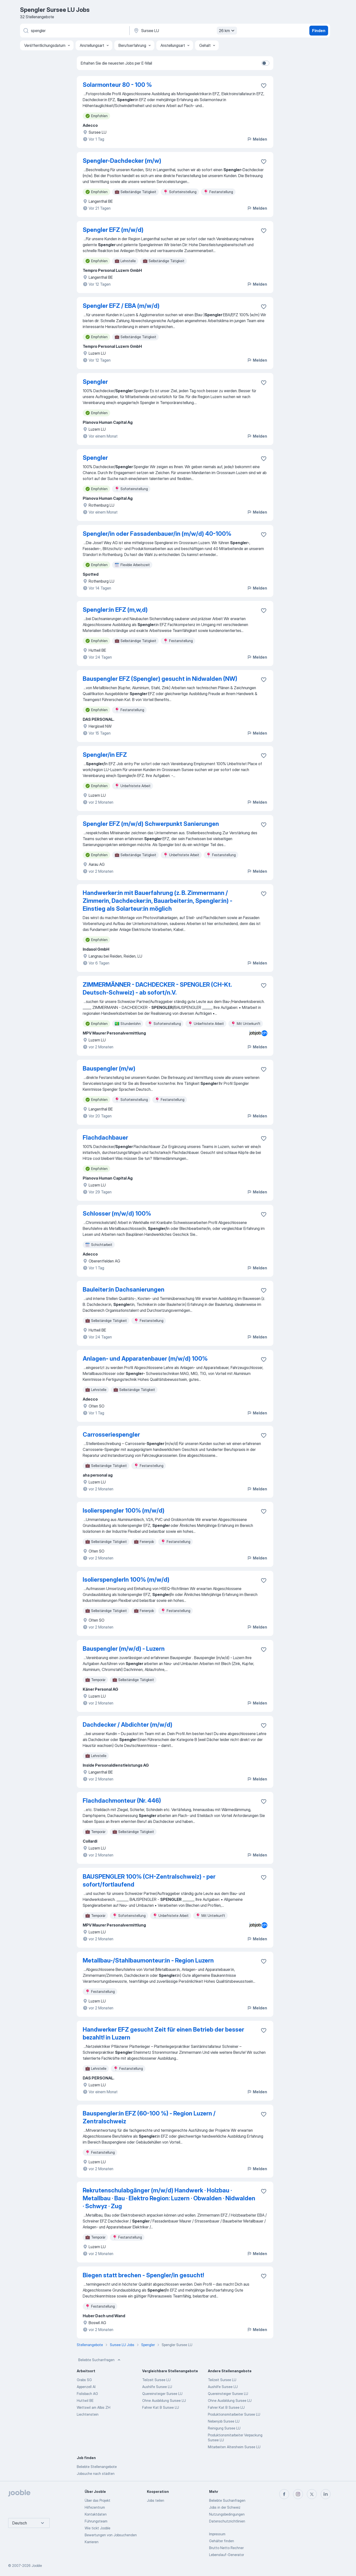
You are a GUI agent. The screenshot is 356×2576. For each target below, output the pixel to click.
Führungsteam (96, 2521)
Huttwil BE (85, 2400)
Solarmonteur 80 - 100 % (117, 84)
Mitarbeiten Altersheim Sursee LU (234, 2447)
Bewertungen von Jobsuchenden (111, 2535)
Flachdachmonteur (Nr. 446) (122, 1800)
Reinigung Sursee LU (224, 2428)
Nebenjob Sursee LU (223, 2421)
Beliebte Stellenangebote (97, 2467)
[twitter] (312, 2494)
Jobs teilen (155, 2500)
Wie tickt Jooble (97, 2528)
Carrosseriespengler (111, 1434)
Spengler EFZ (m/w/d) (113, 229)
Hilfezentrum (95, 2507)
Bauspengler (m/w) (109, 1068)
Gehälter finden (221, 2541)
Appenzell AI (86, 2387)
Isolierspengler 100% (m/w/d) (123, 1510)
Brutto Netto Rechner (226, 2548)
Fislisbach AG (87, 2393)
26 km (227, 31)
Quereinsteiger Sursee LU (162, 2393)
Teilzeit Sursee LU (156, 2380)
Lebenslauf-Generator (226, 2555)
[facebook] (284, 2494)
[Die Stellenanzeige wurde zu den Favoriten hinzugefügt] (263, 85)
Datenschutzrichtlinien (227, 2521)
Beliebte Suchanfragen (99, 2359)
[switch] (265, 63)
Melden (257, 139)
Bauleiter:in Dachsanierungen (123, 1289)
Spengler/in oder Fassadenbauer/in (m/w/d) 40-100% (157, 533)
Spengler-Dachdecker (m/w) (122, 160)
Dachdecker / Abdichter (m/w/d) (127, 1724)
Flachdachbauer (105, 1137)
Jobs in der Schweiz (224, 2507)
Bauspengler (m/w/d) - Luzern (124, 1648)
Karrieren (92, 2542)
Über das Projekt (97, 2500)
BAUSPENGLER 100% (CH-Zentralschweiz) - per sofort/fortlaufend (149, 1880)
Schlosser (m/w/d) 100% (117, 1213)
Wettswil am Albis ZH (93, 2407)
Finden (318, 30)
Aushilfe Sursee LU (157, 2387)
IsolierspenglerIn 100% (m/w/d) (126, 1579)
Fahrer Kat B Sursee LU (160, 2407)
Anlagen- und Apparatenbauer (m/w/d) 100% (145, 1358)
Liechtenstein (88, 2414)
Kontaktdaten (96, 2514)
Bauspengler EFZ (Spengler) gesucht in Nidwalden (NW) (160, 678)
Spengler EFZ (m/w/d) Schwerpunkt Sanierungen (151, 823)
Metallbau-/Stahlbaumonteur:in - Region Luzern (148, 1960)
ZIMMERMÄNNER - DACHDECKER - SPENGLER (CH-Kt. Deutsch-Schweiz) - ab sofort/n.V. (157, 988)
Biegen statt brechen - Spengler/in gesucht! (143, 2275)
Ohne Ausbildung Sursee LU (164, 2400)
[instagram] (298, 2494)
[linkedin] (326, 2494)
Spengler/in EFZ (105, 754)
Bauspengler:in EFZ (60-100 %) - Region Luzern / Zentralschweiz (149, 2117)
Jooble (37, 2565)
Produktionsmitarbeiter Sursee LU (234, 2414)
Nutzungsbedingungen (227, 2514)
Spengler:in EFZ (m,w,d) (115, 609)
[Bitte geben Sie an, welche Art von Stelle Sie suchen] (74, 30)
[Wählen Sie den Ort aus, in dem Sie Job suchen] (184, 30)
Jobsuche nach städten (96, 2473)
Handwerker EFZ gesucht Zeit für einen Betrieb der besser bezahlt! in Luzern (163, 2033)
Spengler (95, 381)
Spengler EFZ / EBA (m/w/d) (121, 305)
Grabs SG (84, 2380)
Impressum (217, 2534)
